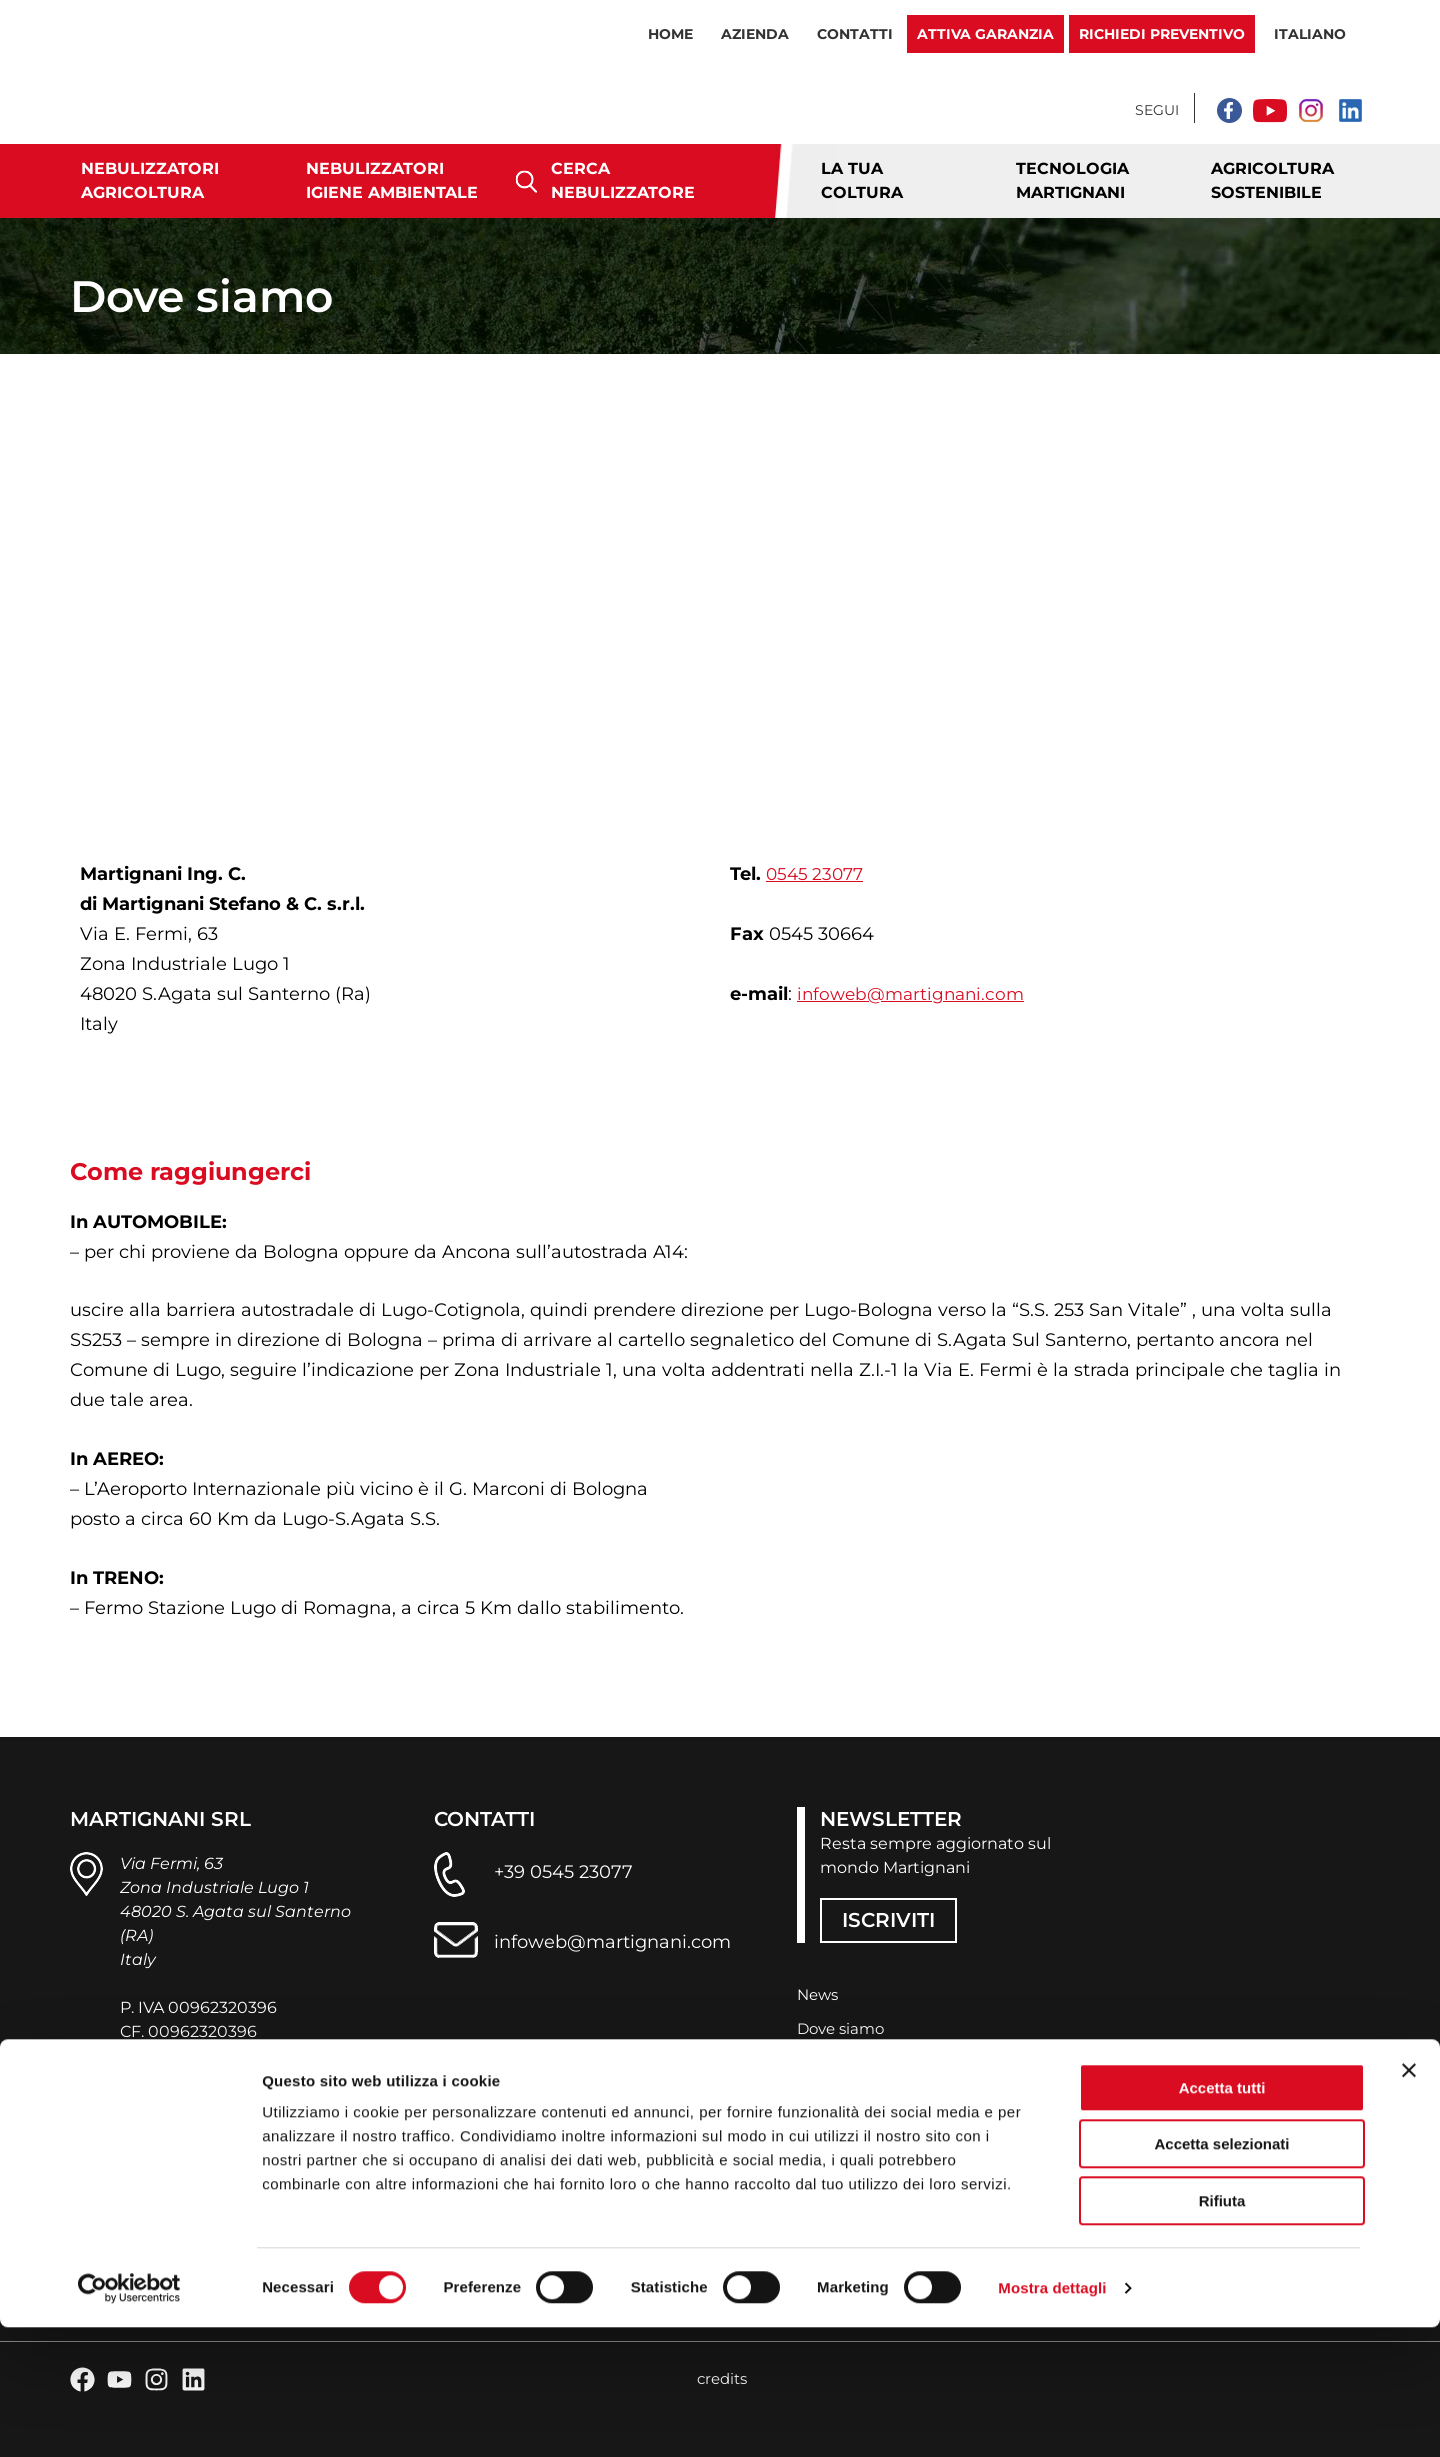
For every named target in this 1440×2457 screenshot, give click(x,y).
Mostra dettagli (1052, 2417)
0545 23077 (817, 874)
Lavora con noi (854, 2094)
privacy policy (174, 2150)
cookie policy (294, 2150)
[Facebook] (1230, 110)
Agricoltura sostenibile (1272, 180)
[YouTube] (1270, 110)
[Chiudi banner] (1409, 2200)
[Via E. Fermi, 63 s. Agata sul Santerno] (720, 606)
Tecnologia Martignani (1072, 180)
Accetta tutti (1222, 2217)
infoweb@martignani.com (915, 994)
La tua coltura (862, 180)
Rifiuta (1222, 2330)
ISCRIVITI (888, 1917)
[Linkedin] (1350, 110)
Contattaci (839, 2060)
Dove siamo (844, 2026)
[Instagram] (1310, 110)
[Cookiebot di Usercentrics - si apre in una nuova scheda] (129, 2418)
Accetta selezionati (1221, 2274)
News (819, 1992)
